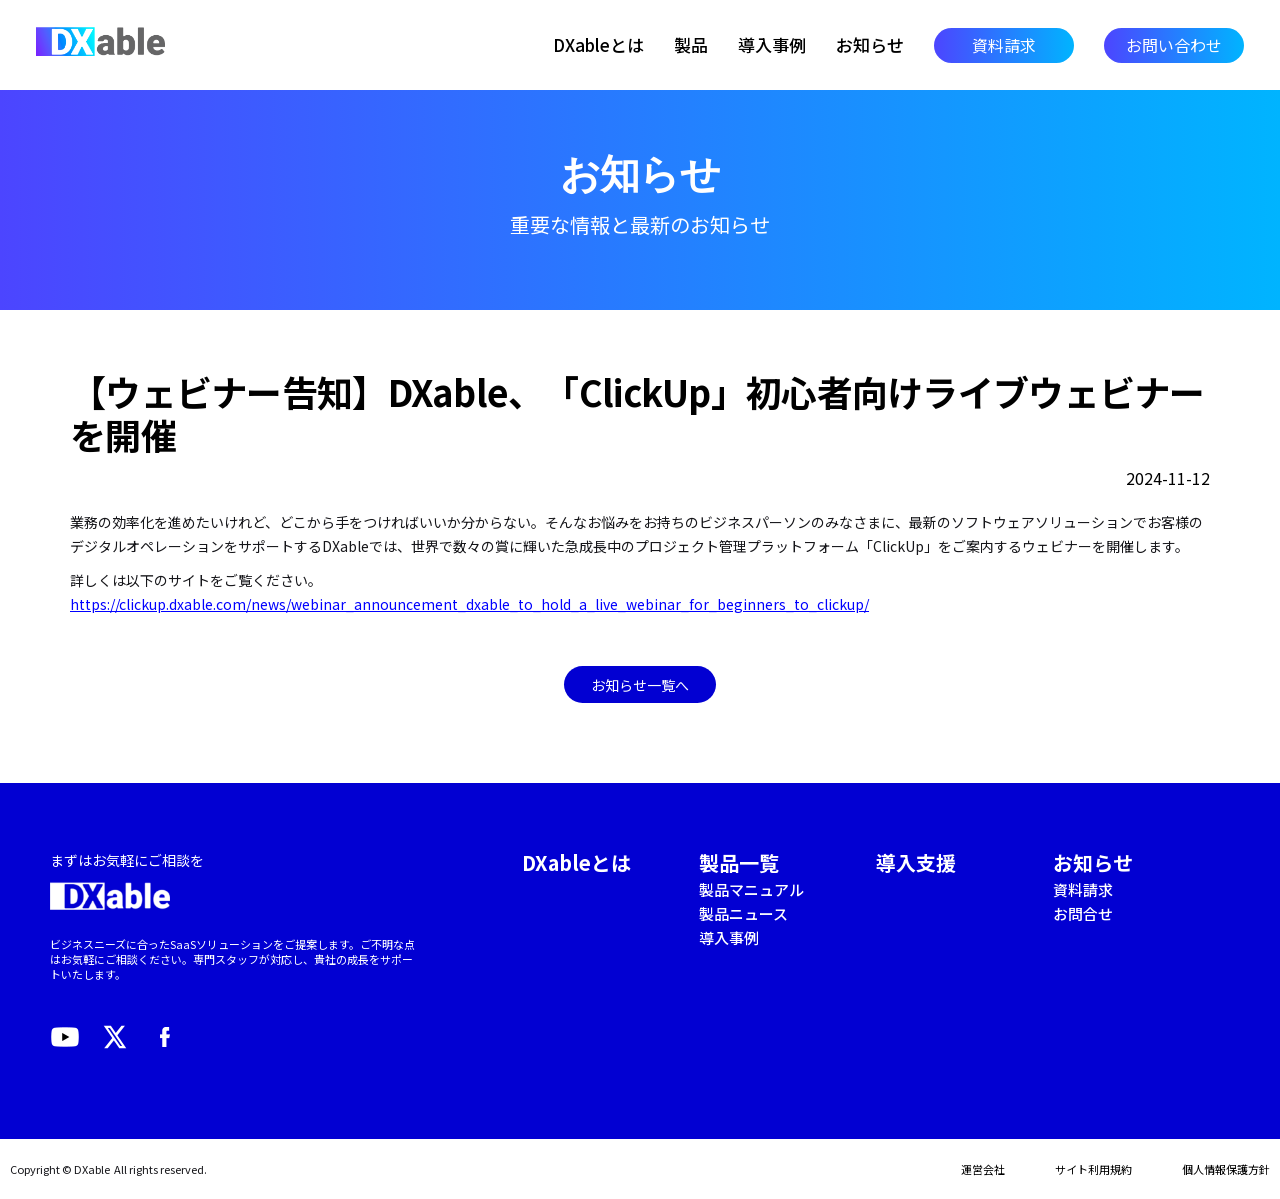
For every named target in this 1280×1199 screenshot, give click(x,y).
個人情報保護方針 (1226, 1169)
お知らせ (870, 45)
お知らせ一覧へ (640, 685)
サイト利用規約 (1093, 1169)
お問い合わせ (1174, 45)
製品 (691, 45)
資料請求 (1004, 45)
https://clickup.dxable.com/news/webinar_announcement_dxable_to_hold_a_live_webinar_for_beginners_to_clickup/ (469, 604)
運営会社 (983, 1169)
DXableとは (598, 45)
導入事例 (772, 45)
